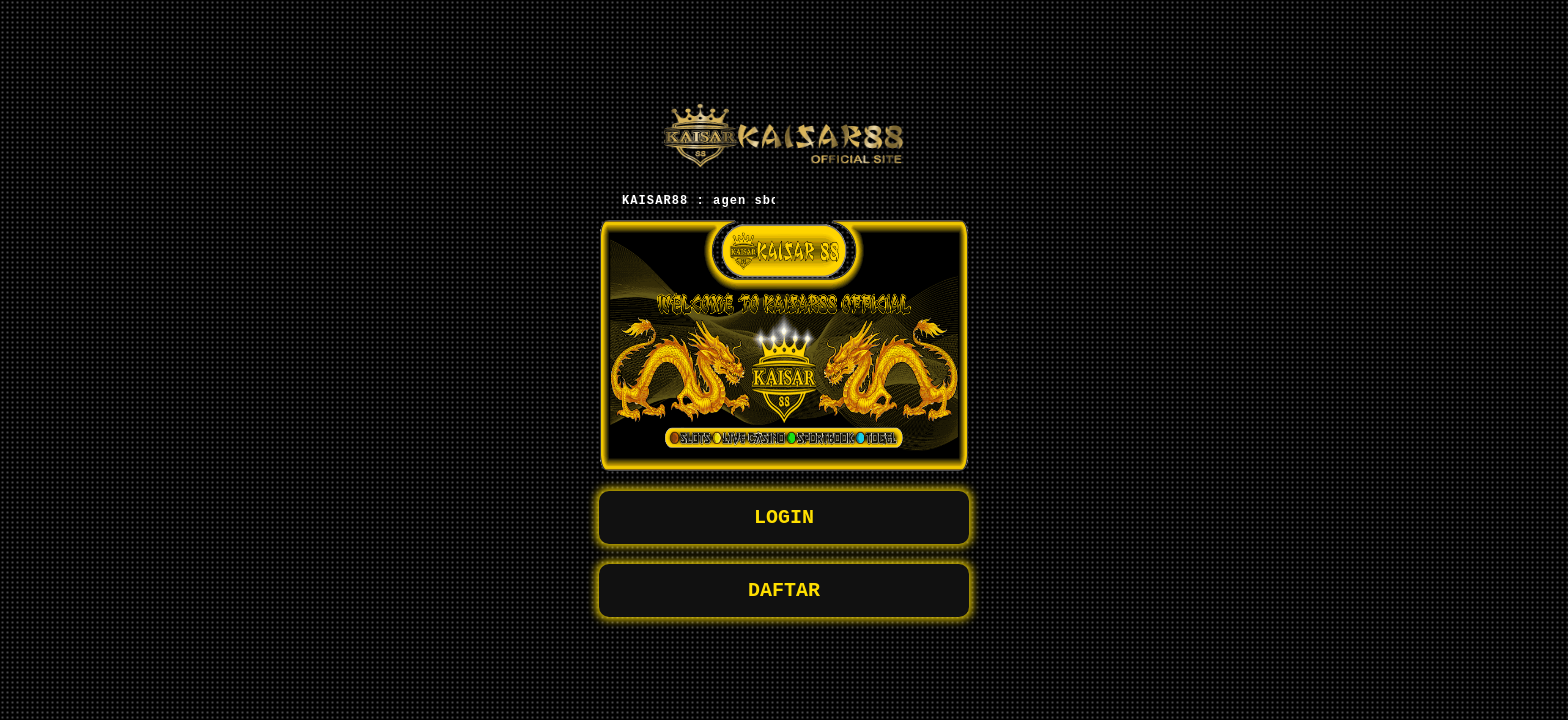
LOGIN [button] (784, 517)
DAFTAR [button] (784, 594)
